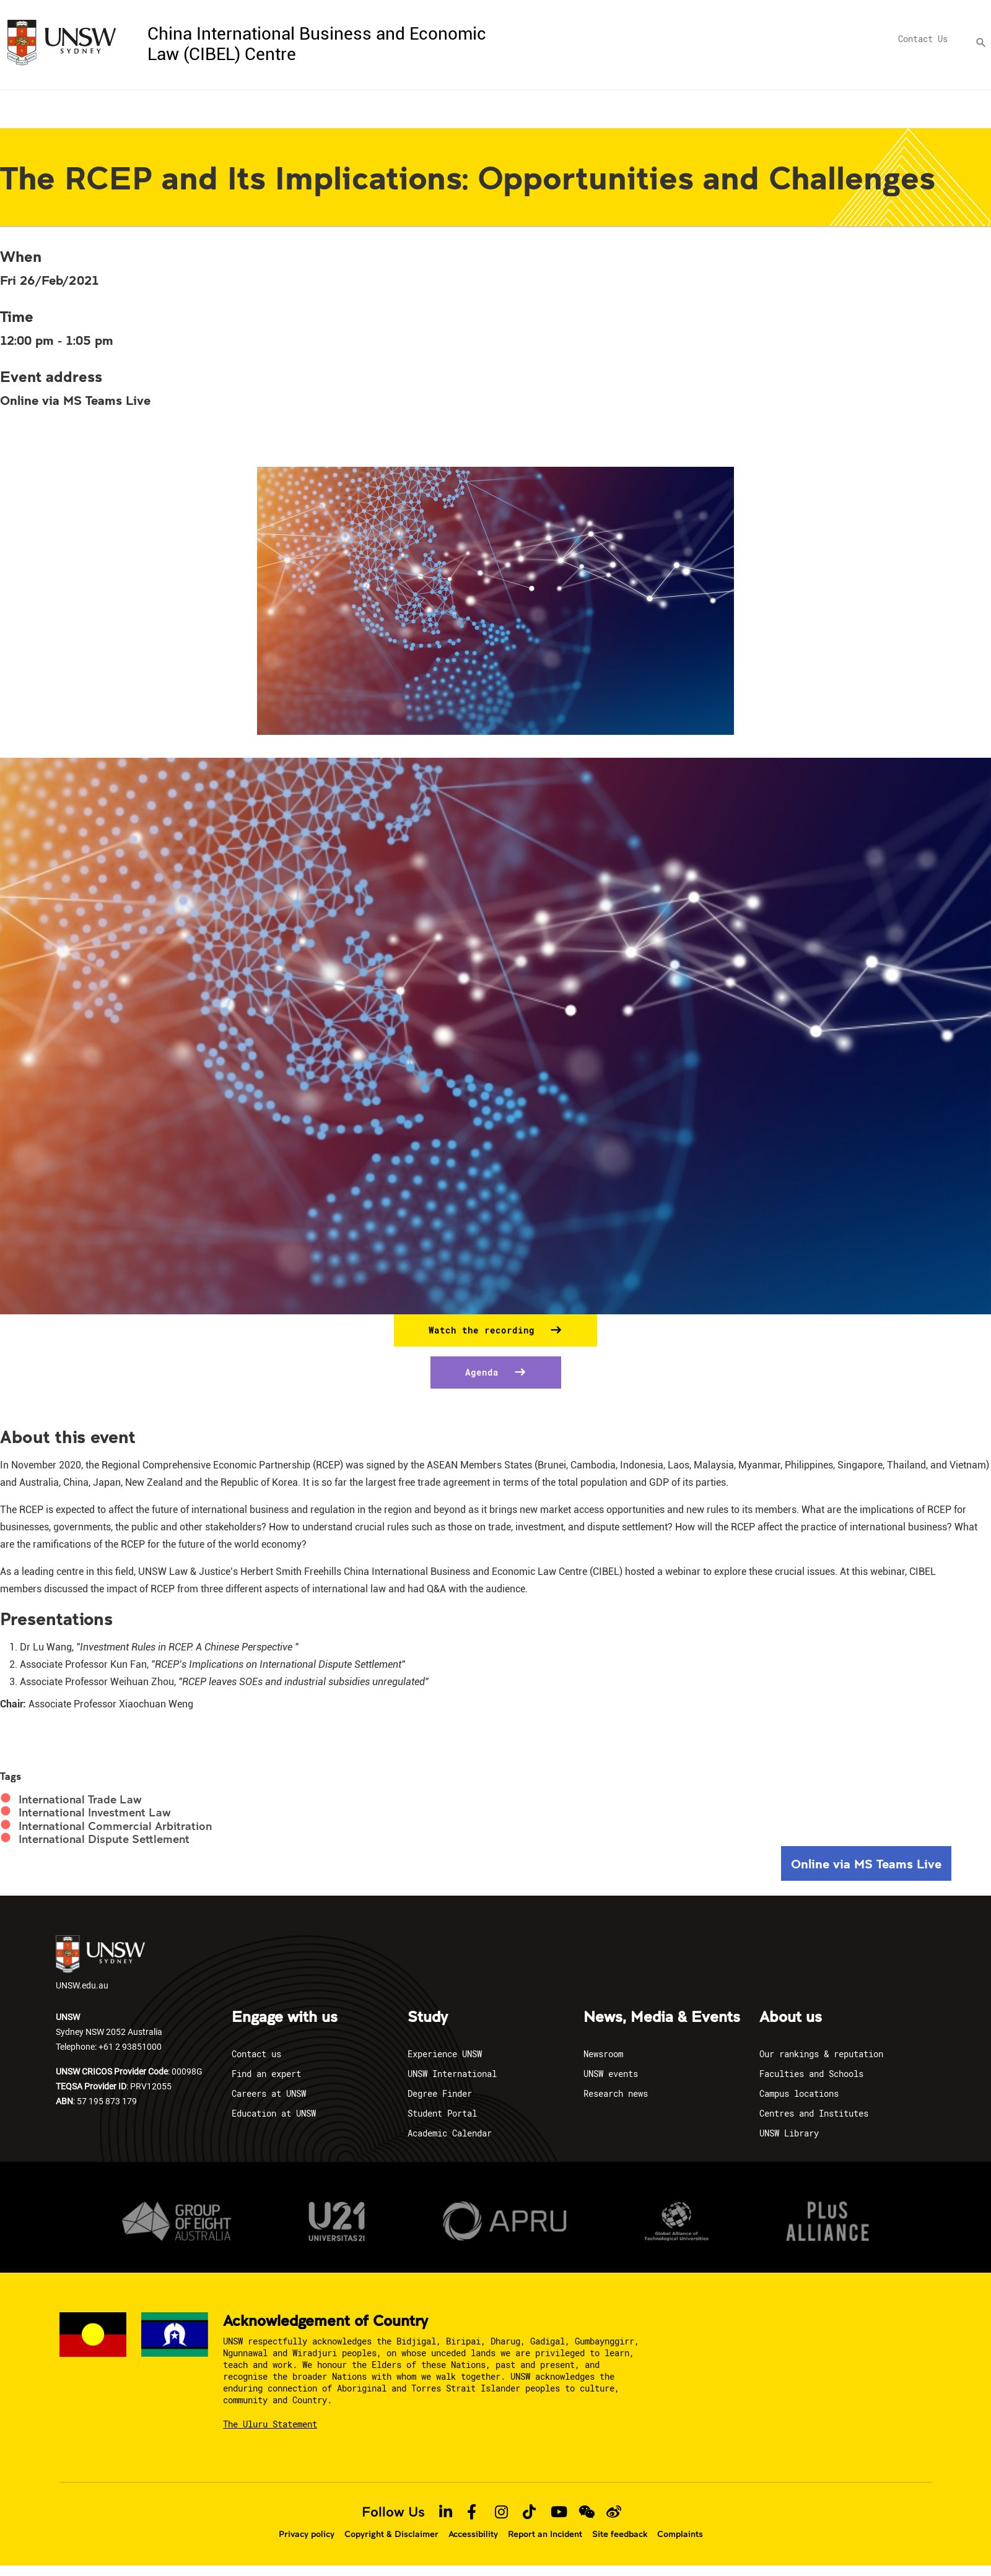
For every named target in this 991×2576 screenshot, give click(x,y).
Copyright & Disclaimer (391, 2534)
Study (428, 2018)
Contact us (256, 2054)
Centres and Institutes (813, 2113)
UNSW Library (789, 2133)
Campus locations (799, 2093)
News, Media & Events (661, 2018)
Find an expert (266, 2073)
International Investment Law (95, 1812)
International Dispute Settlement (104, 1838)
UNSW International (452, 2073)
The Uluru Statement (270, 2424)
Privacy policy (306, 2534)
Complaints (680, 2534)
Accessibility (473, 2534)
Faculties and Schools (811, 2073)
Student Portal (442, 2113)
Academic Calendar (450, 2133)
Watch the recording (484, 1330)
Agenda (484, 1372)
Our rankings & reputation (821, 2054)
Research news (615, 2093)
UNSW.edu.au (100, 1963)
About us (790, 2018)
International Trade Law (80, 1799)
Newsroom (603, 2054)
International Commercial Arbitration (115, 1825)
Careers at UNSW (269, 2093)
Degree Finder (440, 2093)
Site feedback (619, 2534)
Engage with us (285, 2018)
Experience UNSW (445, 2054)
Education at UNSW (274, 2113)
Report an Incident (545, 2534)
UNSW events (610, 2073)
